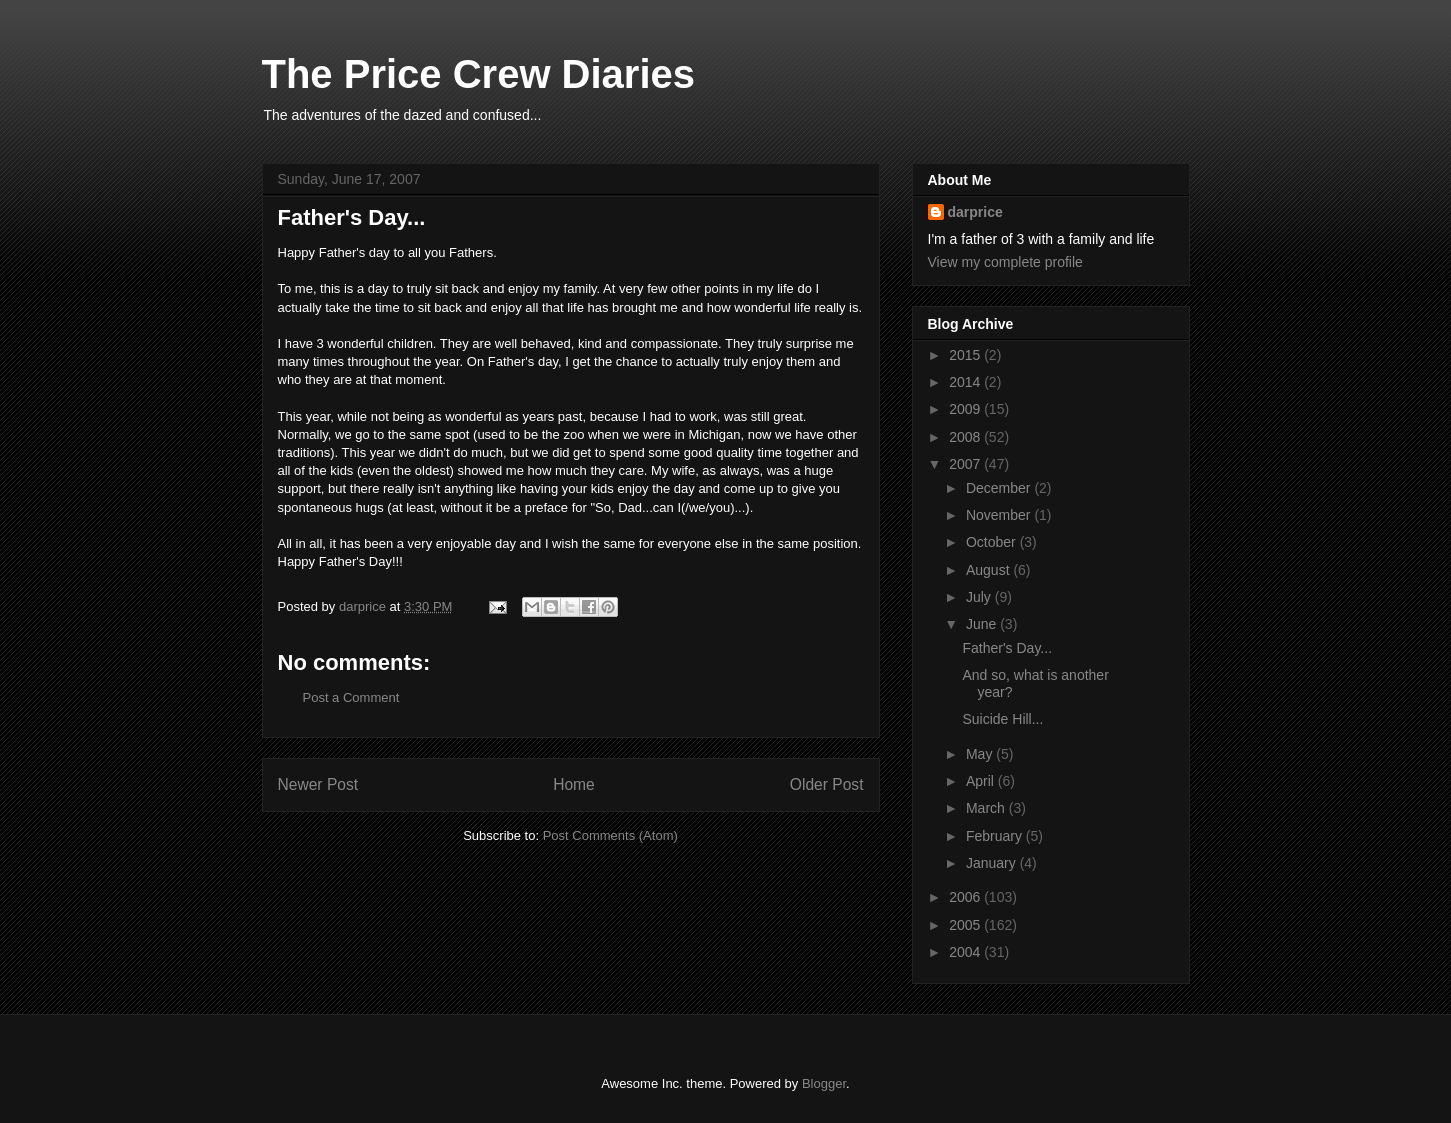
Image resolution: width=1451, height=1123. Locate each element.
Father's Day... (1007, 648)
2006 (966, 897)
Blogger (824, 1083)
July (980, 597)
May (981, 754)
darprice (975, 212)
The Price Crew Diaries (479, 74)
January (993, 863)
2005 (966, 925)
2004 (966, 952)
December (1000, 488)
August (989, 570)
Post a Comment (351, 697)
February (996, 836)
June (983, 624)
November (1000, 515)
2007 (966, 464)
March (987, 808)
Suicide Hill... (1002, 719)
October (993, 542)
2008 (966, 437)
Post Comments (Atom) (610, 835)
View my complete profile (1005, 262)
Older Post (827, 784)
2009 (966, 409)
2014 (966, 382)
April (982, 781)
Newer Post (318, 784)
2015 (966, 355)
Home (574, 784)
